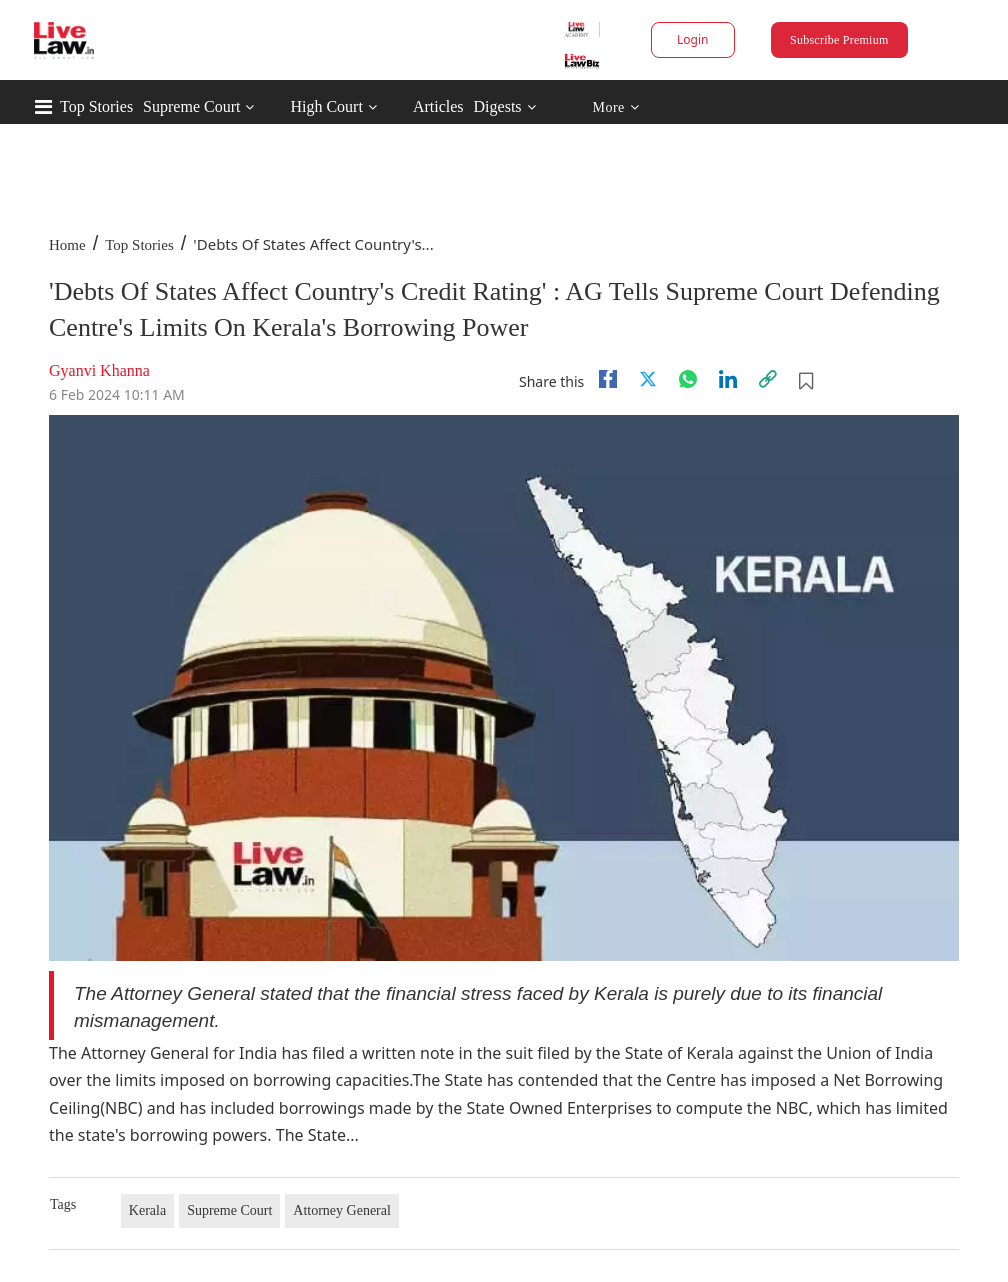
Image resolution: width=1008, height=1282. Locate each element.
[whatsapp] (688, 379)
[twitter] (648, 379)
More (615, 107)
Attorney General (342, 1210)
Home (67, 245)
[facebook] (608, 379)
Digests (498, 106)
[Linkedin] (728, 379)
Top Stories (96, 106)
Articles (438, 106)
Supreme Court (191, 106)
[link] (768, 379)
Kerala (147, 1210)
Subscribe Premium (839, 40)
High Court (326, 106)
